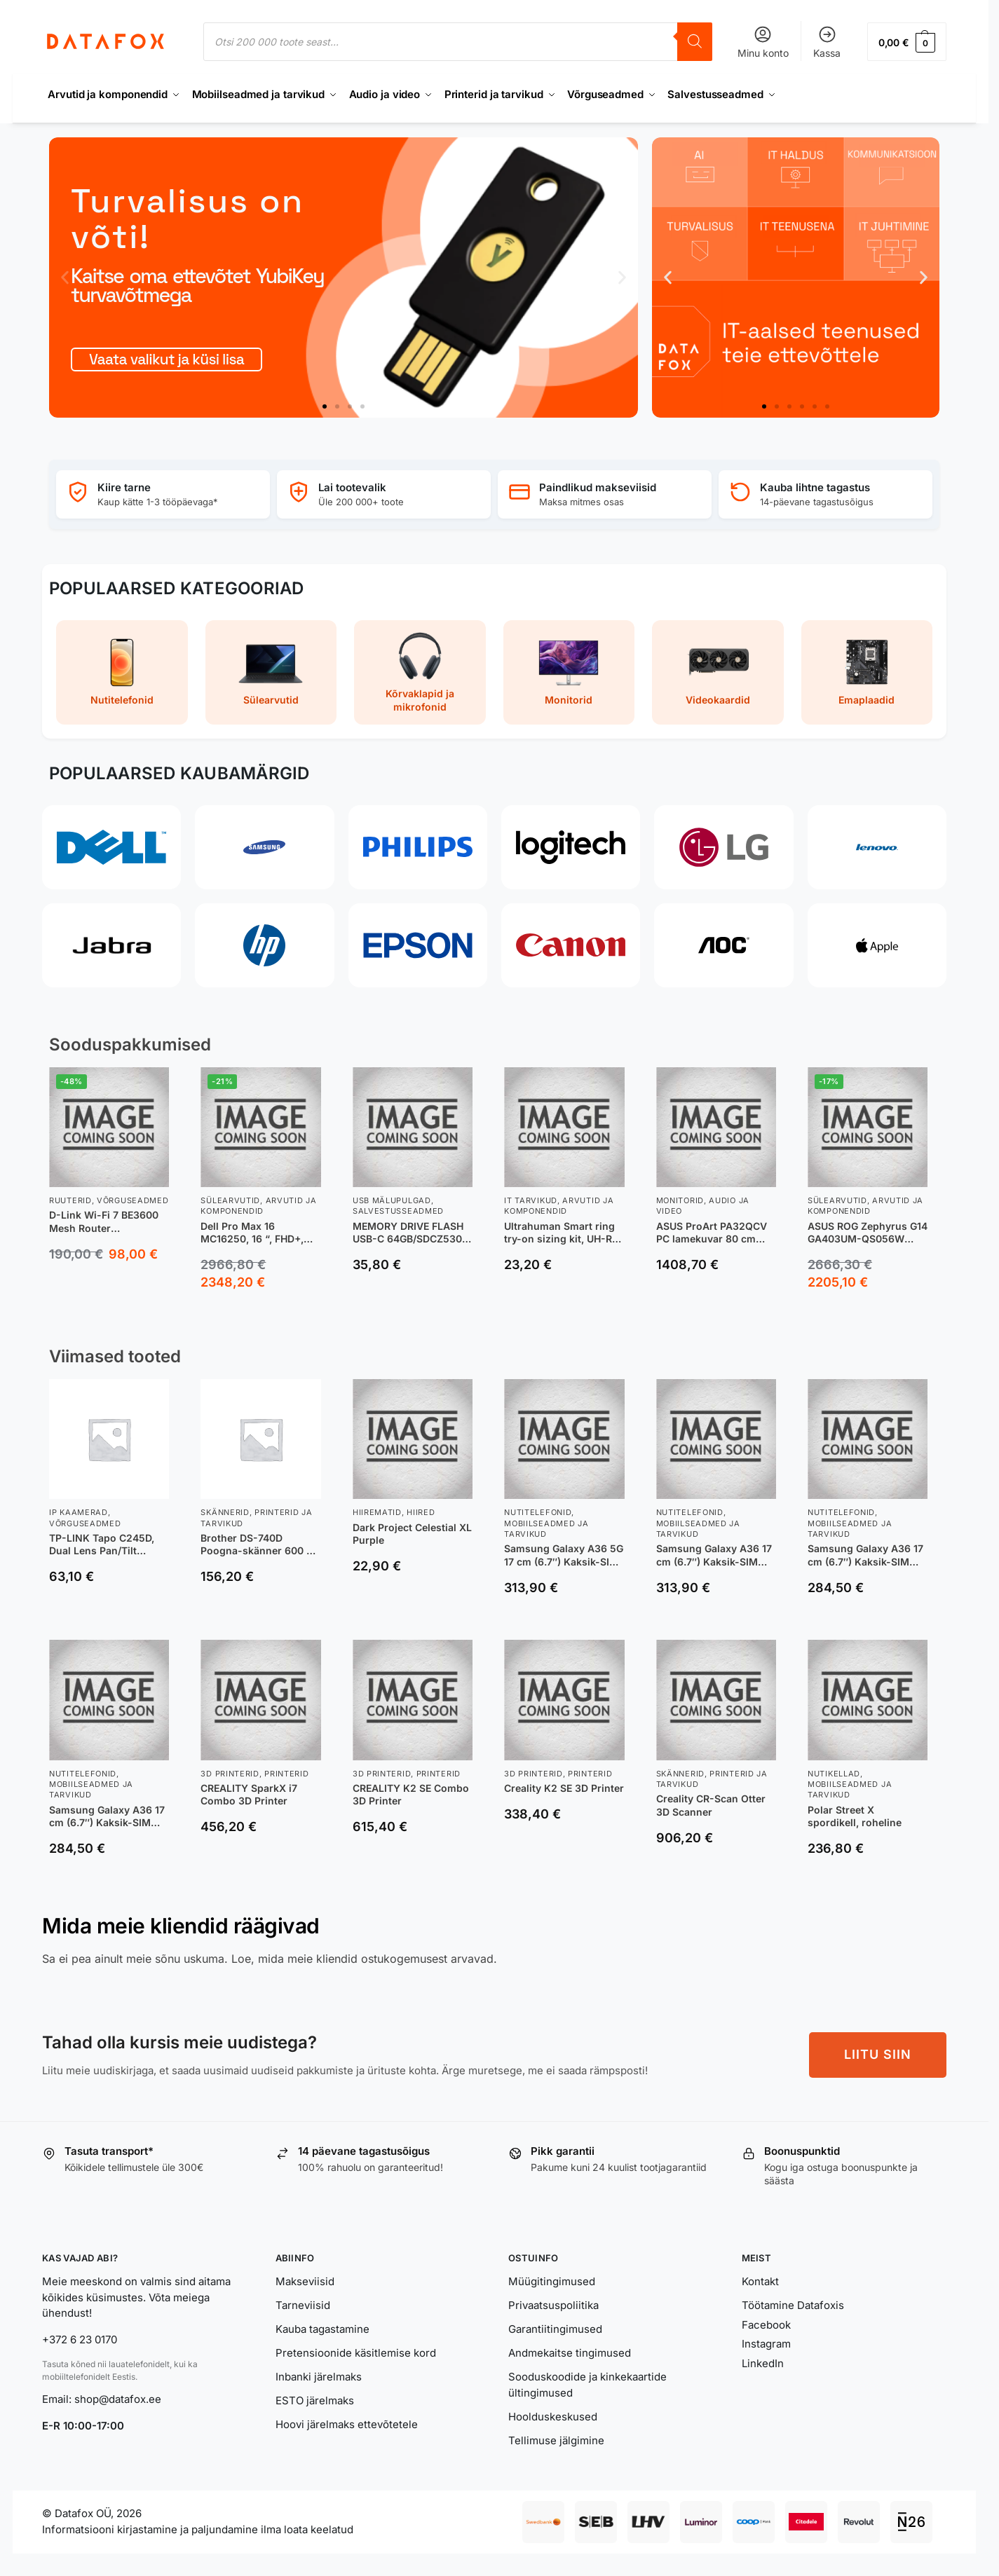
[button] (906, 41)
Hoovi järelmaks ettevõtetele (347, 2424)
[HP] (264, 945)
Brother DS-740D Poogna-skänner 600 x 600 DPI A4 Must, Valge (257, 1544)
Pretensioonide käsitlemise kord (356, 2352)
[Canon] (570, 945)
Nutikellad (834, 1774)
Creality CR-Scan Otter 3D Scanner (711, 1805)
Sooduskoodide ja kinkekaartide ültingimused (587, 2384)
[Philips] (417, 847)
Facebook (766, 2324)
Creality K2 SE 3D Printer (564, 1788)
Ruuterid (70, 1200)
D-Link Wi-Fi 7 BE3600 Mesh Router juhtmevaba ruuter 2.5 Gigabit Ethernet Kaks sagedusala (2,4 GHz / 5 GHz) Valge (106, 1221)
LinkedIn (763, 2363)
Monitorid (680, 1200)
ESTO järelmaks (315, 2400)
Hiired (421, 1512)
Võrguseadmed (132, 1200)
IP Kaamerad (78, 1512)
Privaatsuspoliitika (553, 2305)
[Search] (694, 41)
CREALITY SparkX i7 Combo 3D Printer (249, 1794)
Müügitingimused (551, 2281)
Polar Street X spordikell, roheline (855, 1816)
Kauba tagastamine (322, 2329)
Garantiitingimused (555, 2329)
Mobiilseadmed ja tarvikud (546, 1529)
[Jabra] (111, 945)
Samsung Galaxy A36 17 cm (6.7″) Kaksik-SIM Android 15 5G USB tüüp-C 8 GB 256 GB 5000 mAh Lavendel (714, 1555)
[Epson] (417, 945)
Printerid (286, 1774)
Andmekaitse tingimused (569, 2352)
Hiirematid (377, 1512)
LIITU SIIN (877, 2054)
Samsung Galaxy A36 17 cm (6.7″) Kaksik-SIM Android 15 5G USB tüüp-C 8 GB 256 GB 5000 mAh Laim (865, 1555)
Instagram (766, 2343)
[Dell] (111, 847)
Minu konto (763, 42)
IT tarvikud (530, 1200)
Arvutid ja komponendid (258, 1205)
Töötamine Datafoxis (793, 2305)
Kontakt (760, 2281)
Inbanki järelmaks (319, 2376)
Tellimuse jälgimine (556, 2440)
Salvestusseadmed (398, 1211)
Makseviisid (305, 2281)
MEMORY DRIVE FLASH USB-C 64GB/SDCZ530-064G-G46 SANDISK (410, 1232)
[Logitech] (570, 847)
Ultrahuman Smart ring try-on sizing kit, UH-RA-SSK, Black (564, 1232)
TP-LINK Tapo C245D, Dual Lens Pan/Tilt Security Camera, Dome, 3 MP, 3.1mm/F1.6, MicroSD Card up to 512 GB (107, 1544)
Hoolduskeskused (552, 2416)
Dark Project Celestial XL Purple (412, 1533)
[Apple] (877, 945)
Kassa (827, 42)
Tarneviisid (303, 2305)
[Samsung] (264, 847)
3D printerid (230, 1774)
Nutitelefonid (537, 1512)
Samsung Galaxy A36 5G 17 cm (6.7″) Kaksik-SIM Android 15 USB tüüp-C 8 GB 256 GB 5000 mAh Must (563, 1555)
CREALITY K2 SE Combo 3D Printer (411, 1794)
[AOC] (723, 945)
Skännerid (225, 1512)
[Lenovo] (877, 847)
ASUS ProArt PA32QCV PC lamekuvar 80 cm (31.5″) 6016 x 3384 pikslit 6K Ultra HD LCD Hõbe (711, 1232)
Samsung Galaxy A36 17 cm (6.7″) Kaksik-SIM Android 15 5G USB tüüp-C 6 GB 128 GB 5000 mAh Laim (107, 1816)
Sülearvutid (230, 1200)
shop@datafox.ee (119, 2399)
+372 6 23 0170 (79, 2339)
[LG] (723, 847)
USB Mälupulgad (392, 1200)
